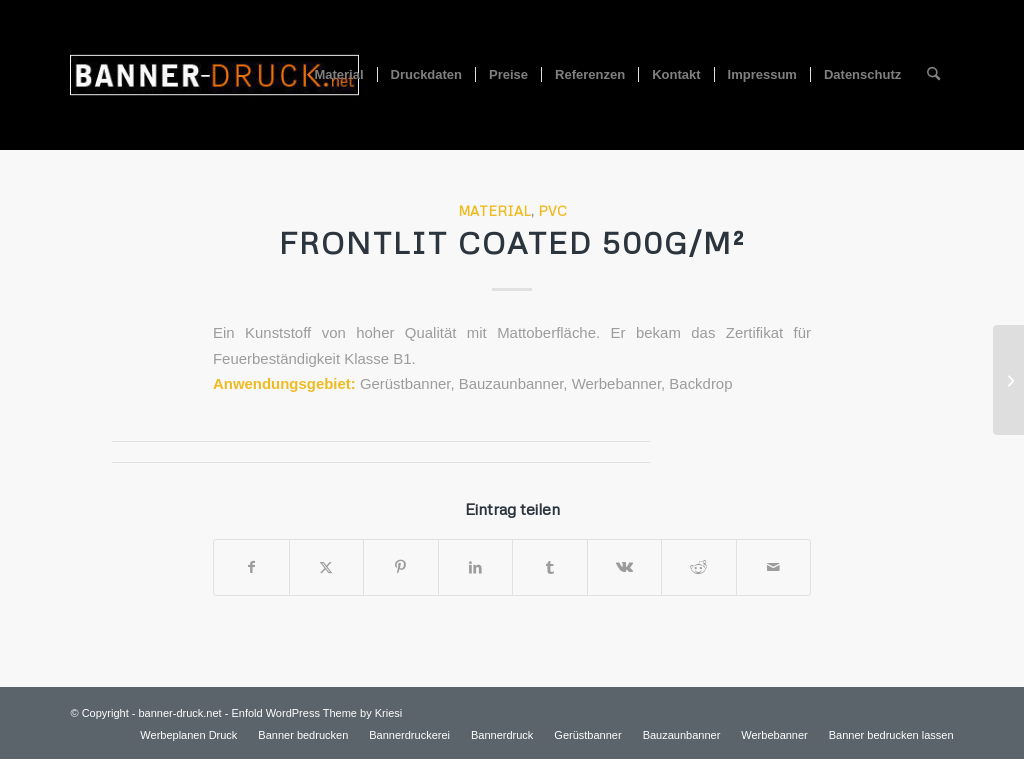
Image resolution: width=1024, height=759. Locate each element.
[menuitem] (338, 75)
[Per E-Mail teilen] (774, 567)
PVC (552, 210)
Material (494, 210)
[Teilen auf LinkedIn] (476, 567)
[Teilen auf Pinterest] (401, 567)
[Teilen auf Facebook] (251, 567)
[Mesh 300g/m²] (1008, 380)
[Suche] (933, 75)
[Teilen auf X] (327, 567)
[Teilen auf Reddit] (699, 567)
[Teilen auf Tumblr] (550, 567)
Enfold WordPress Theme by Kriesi (316, 713)
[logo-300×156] (214, 75)
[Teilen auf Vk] (625, 567)
